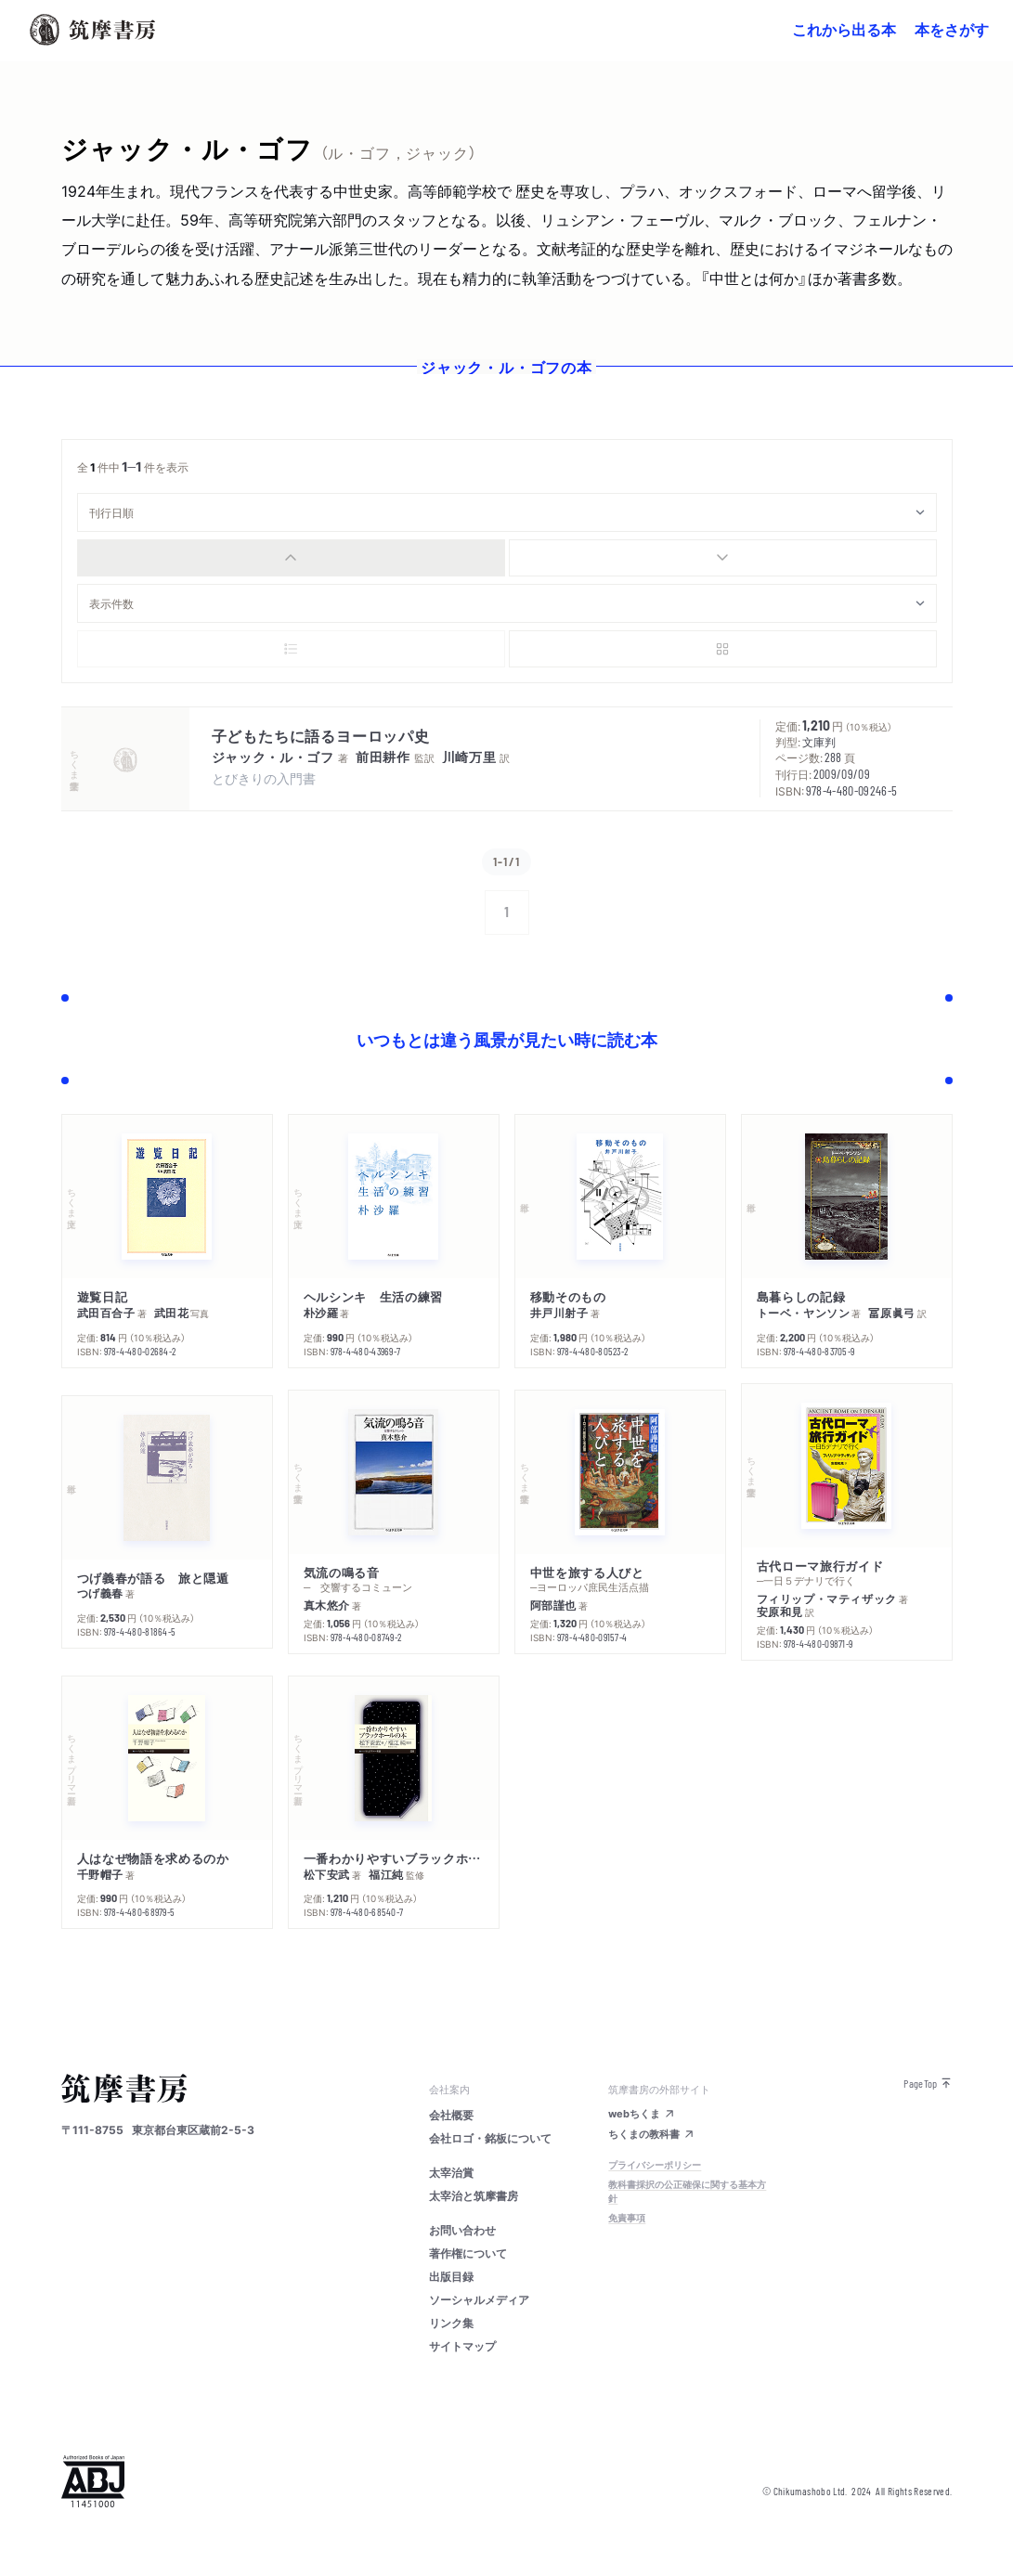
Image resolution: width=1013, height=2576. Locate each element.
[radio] (291, 557)
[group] (507, 557)
